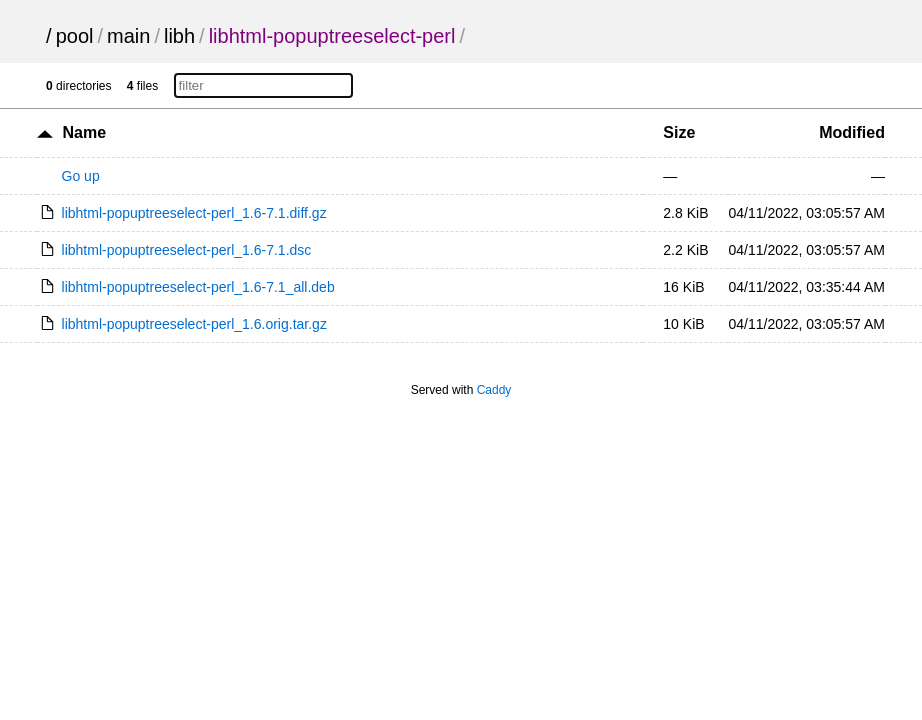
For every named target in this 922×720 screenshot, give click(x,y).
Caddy (494, 390)
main (128, 36)
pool (75, 36)
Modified (852, 132)
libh (179, 36)
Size (679, 132)
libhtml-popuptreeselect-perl (332, 36)
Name (84, 132)
